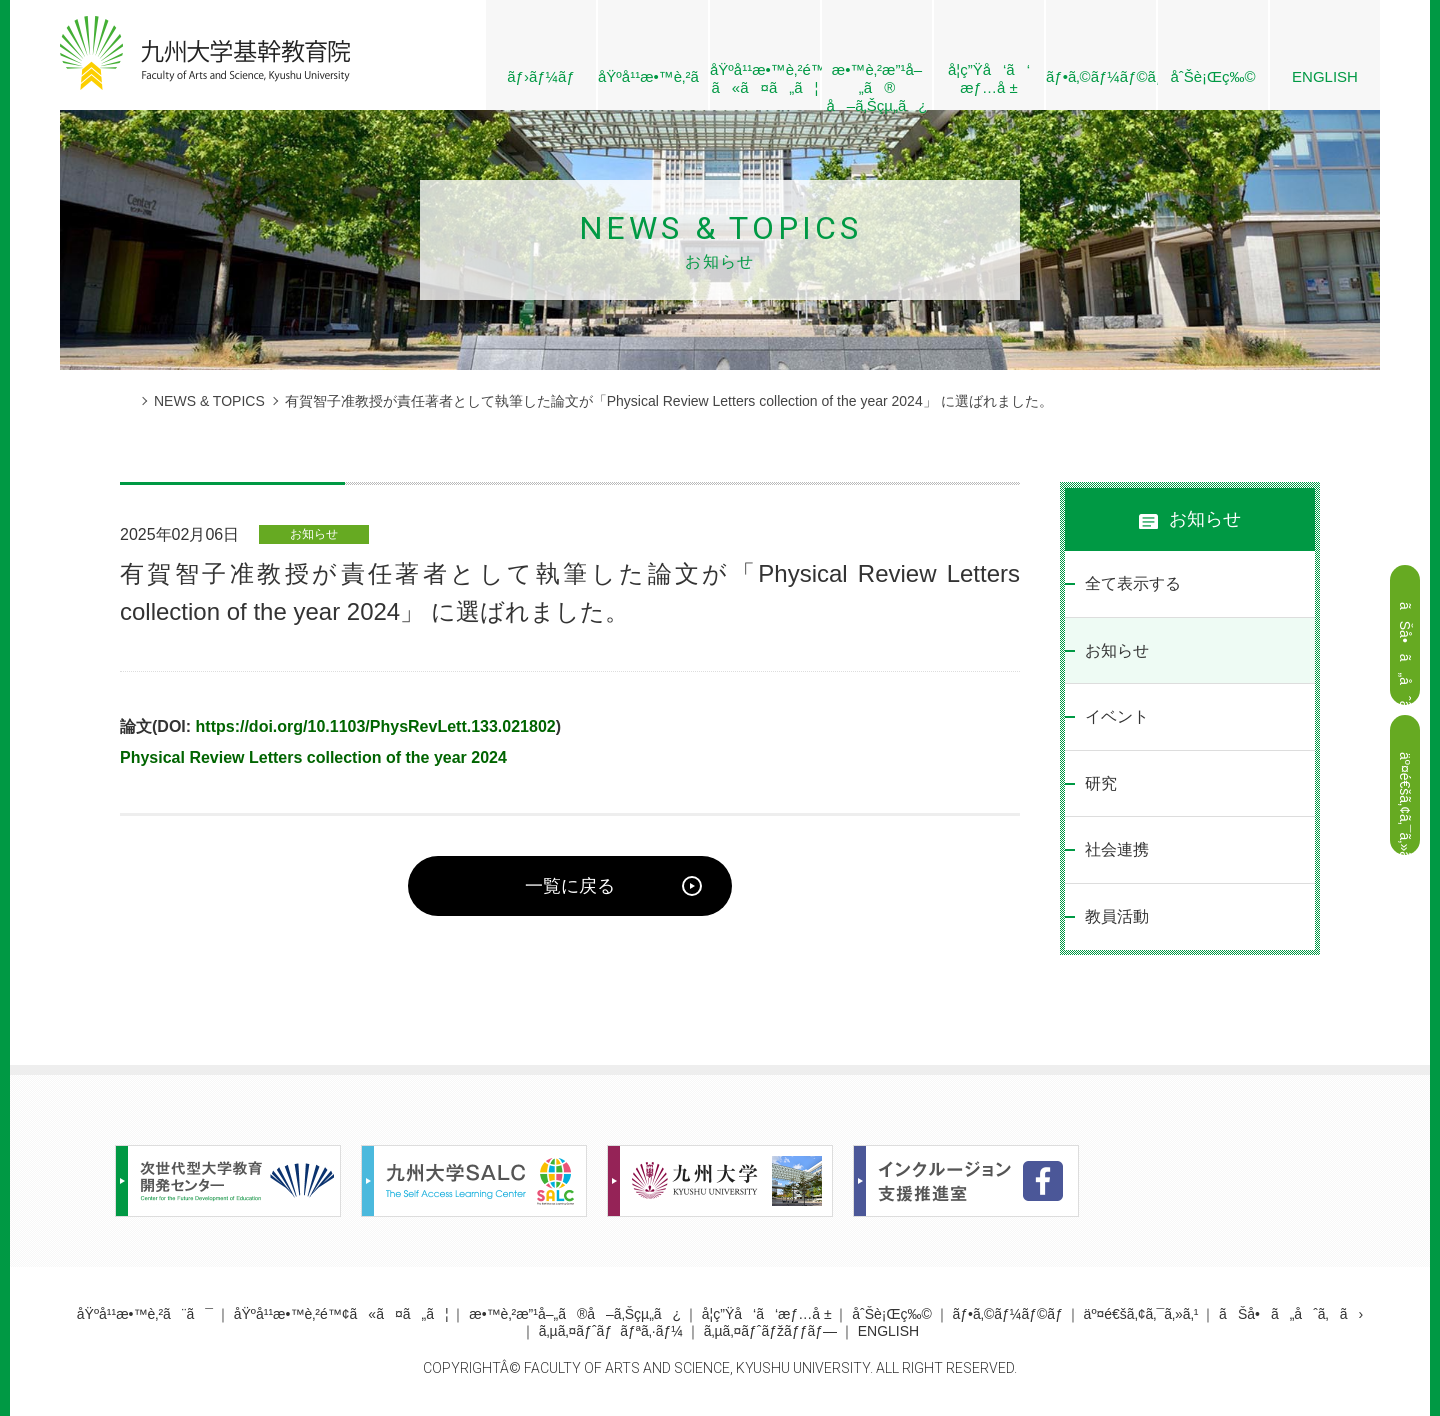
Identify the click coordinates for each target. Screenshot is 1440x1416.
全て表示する (1133, 583)
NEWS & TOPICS (209, 401)
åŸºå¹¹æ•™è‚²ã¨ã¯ (653, 76)
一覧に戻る (570, 886)
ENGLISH (1325, 76)
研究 (1101, 783)
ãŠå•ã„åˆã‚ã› (1291, 1314)
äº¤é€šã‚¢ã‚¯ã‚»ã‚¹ (1141, 1314)
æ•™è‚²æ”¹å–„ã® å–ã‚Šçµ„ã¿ (876, 85)
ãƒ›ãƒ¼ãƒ (541, 76)
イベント (1117, 716)
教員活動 (1117, 916)
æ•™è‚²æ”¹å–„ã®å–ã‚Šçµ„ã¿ (575, 1314)
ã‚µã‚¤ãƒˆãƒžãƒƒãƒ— (770, 1331)
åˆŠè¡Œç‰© (1212, 76)
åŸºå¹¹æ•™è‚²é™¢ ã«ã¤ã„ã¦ (765, 78)
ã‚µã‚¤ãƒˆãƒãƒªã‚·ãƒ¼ (611, 1331)
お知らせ (1117, 650)
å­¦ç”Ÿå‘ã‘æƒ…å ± (989, 78)
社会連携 (1117, 849)
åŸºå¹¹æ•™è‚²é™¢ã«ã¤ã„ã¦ (341, 1314)
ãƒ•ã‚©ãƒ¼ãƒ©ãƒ (1101, 76)
